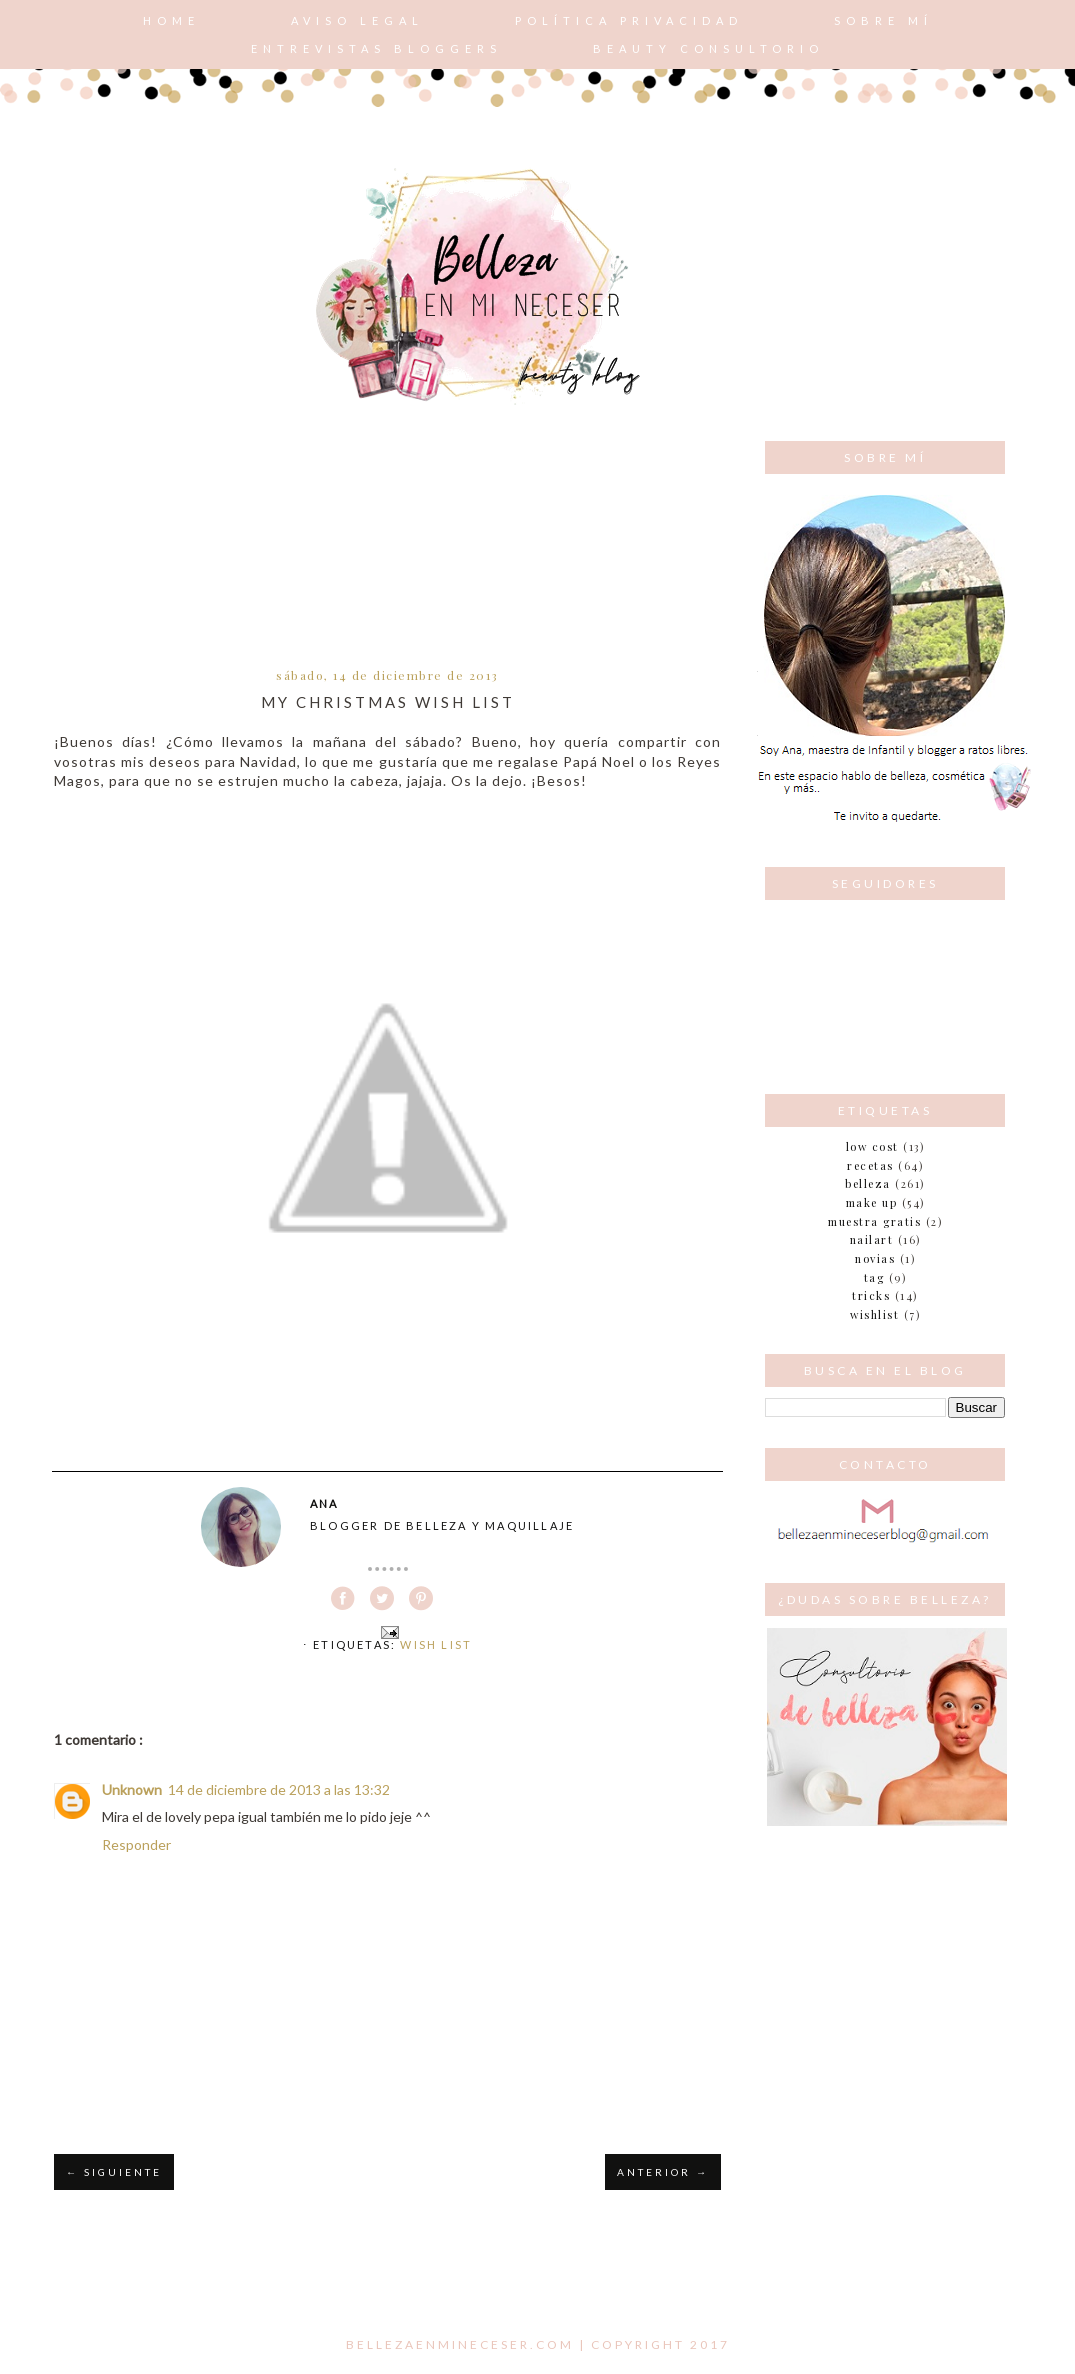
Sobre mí (883, 20)
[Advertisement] (387, 551)
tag (874, 1277)
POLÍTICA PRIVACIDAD (629, 20)
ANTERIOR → (663, 2172)
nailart (872, 1239)
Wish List (436, 1644)
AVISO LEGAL (357, 20)
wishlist (874, 1314)
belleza (868, 1183)
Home (171, 20)
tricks (871, 1295)
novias (875, 1258)
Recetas (870, 1165)
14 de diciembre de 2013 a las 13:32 (279, 1789)
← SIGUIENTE (114, 2172)
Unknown (132, 1789)
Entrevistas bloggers (376, 48)
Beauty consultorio (708, 48)
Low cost (872, 1146)
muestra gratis (874, 1221)
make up (872, 1202)
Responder (136, 1844)
